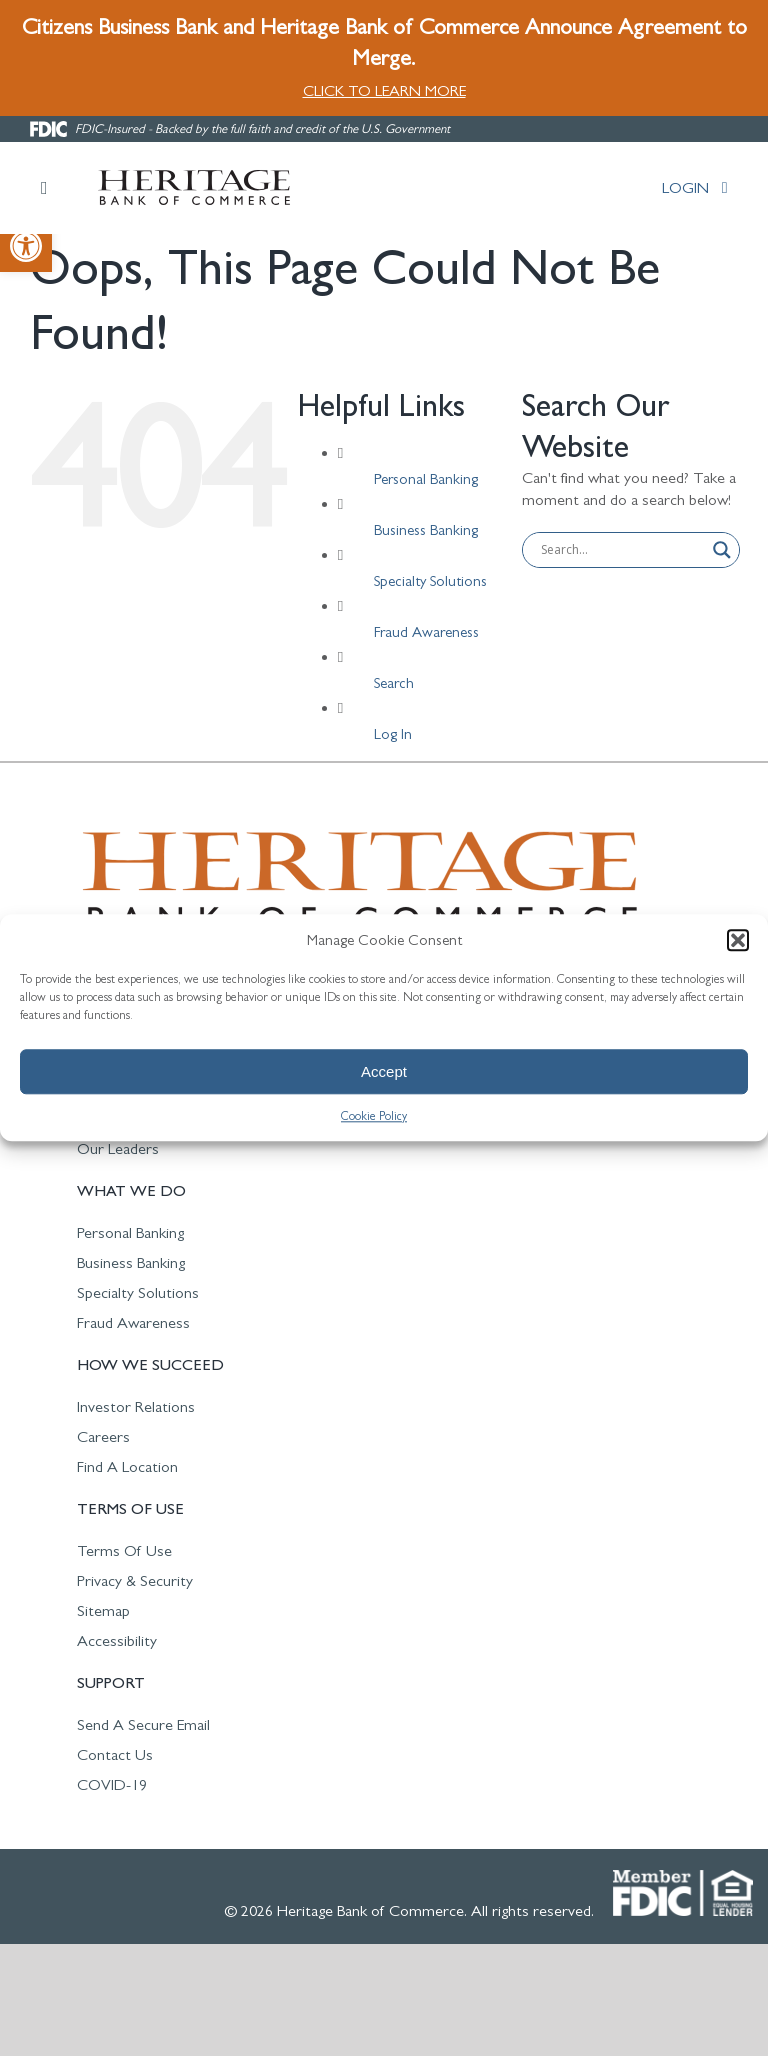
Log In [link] (393, 733)
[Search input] (622, 550)
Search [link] (394, 682)
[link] (26, 246)
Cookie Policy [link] (374, 1116)
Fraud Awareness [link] (426, 631)
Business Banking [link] (426, 529)
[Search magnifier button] (722, 550)
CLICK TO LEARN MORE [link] (384, 90)
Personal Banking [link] (426, 478)
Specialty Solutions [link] (430, 580)
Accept (384, 1071)
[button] (738, 940)
